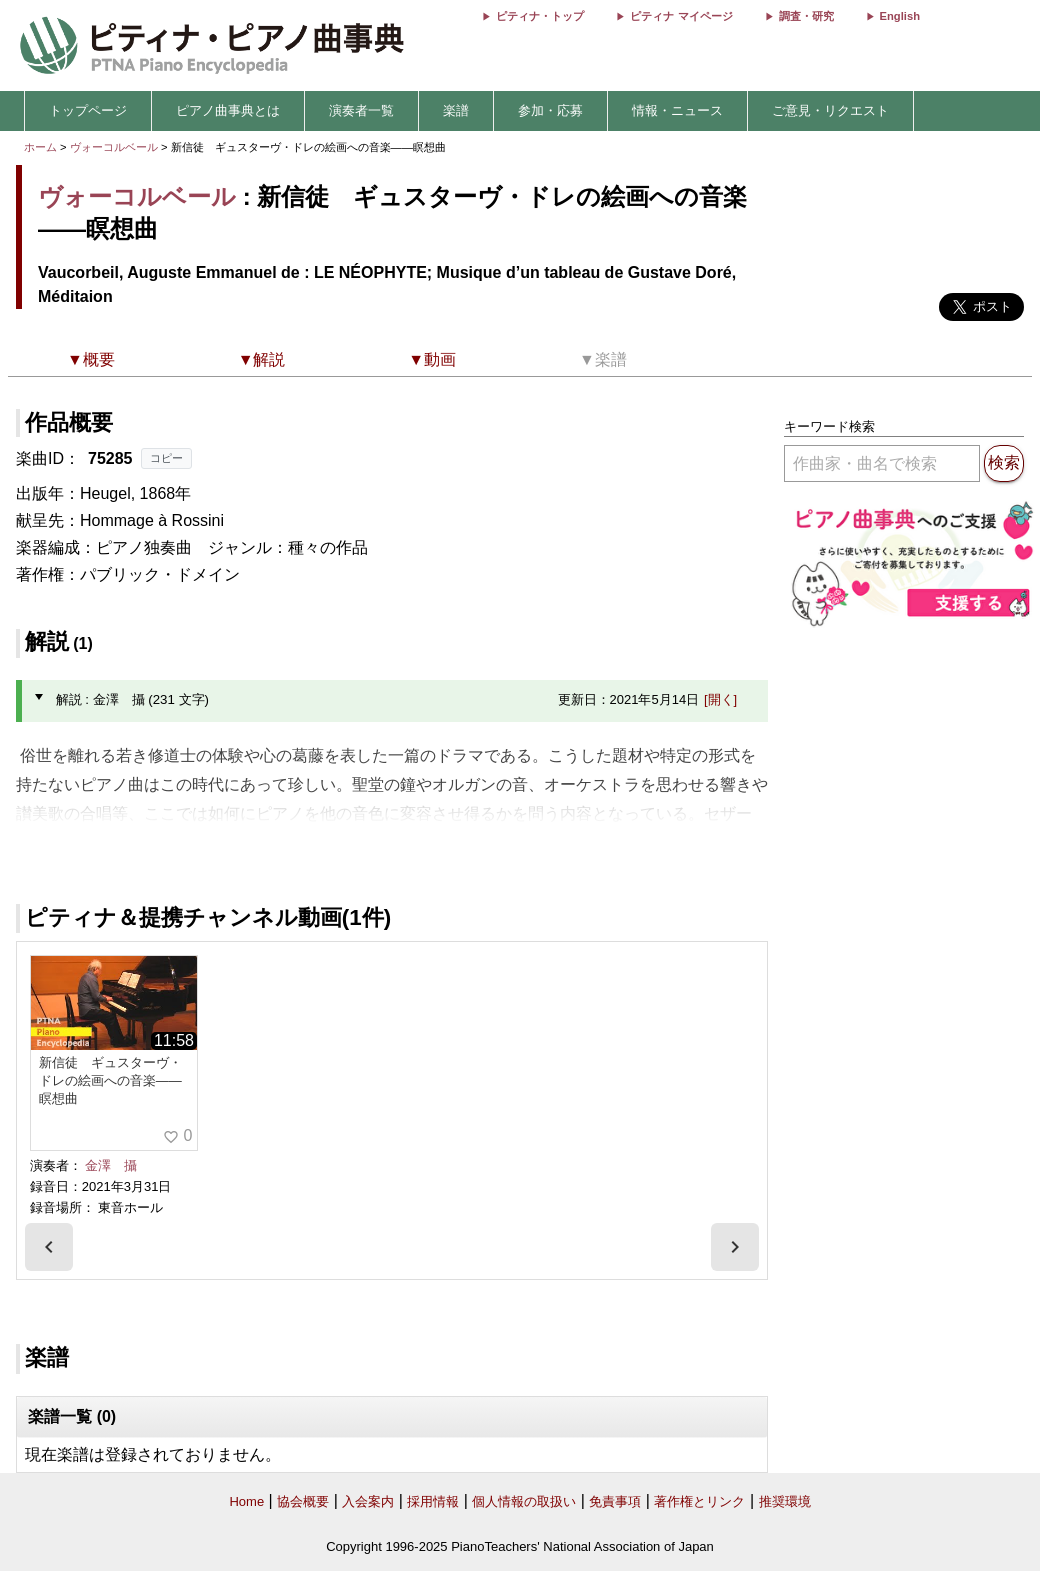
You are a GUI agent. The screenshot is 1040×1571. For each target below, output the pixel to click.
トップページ (88, 110)
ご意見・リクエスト (830, 110)
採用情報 (433, 1501)
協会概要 (303, 1501)
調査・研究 (806, 16)
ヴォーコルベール (114, 147)
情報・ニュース (677, 110)
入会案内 (368, 1501)
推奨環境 (785, 1501)
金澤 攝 (111, 1165)
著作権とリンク (699, 1501)
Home (246, 1501)
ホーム (40, 147)
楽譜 (456, 110)
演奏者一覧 (361, 110)
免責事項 (615, 1501)
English (900, 16)
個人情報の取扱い (524, 1501)
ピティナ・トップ (540, 16)
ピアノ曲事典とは (228, 110)
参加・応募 (550, 110)
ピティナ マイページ (681, 16)
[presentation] (49, 1247)
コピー (166, 458)
